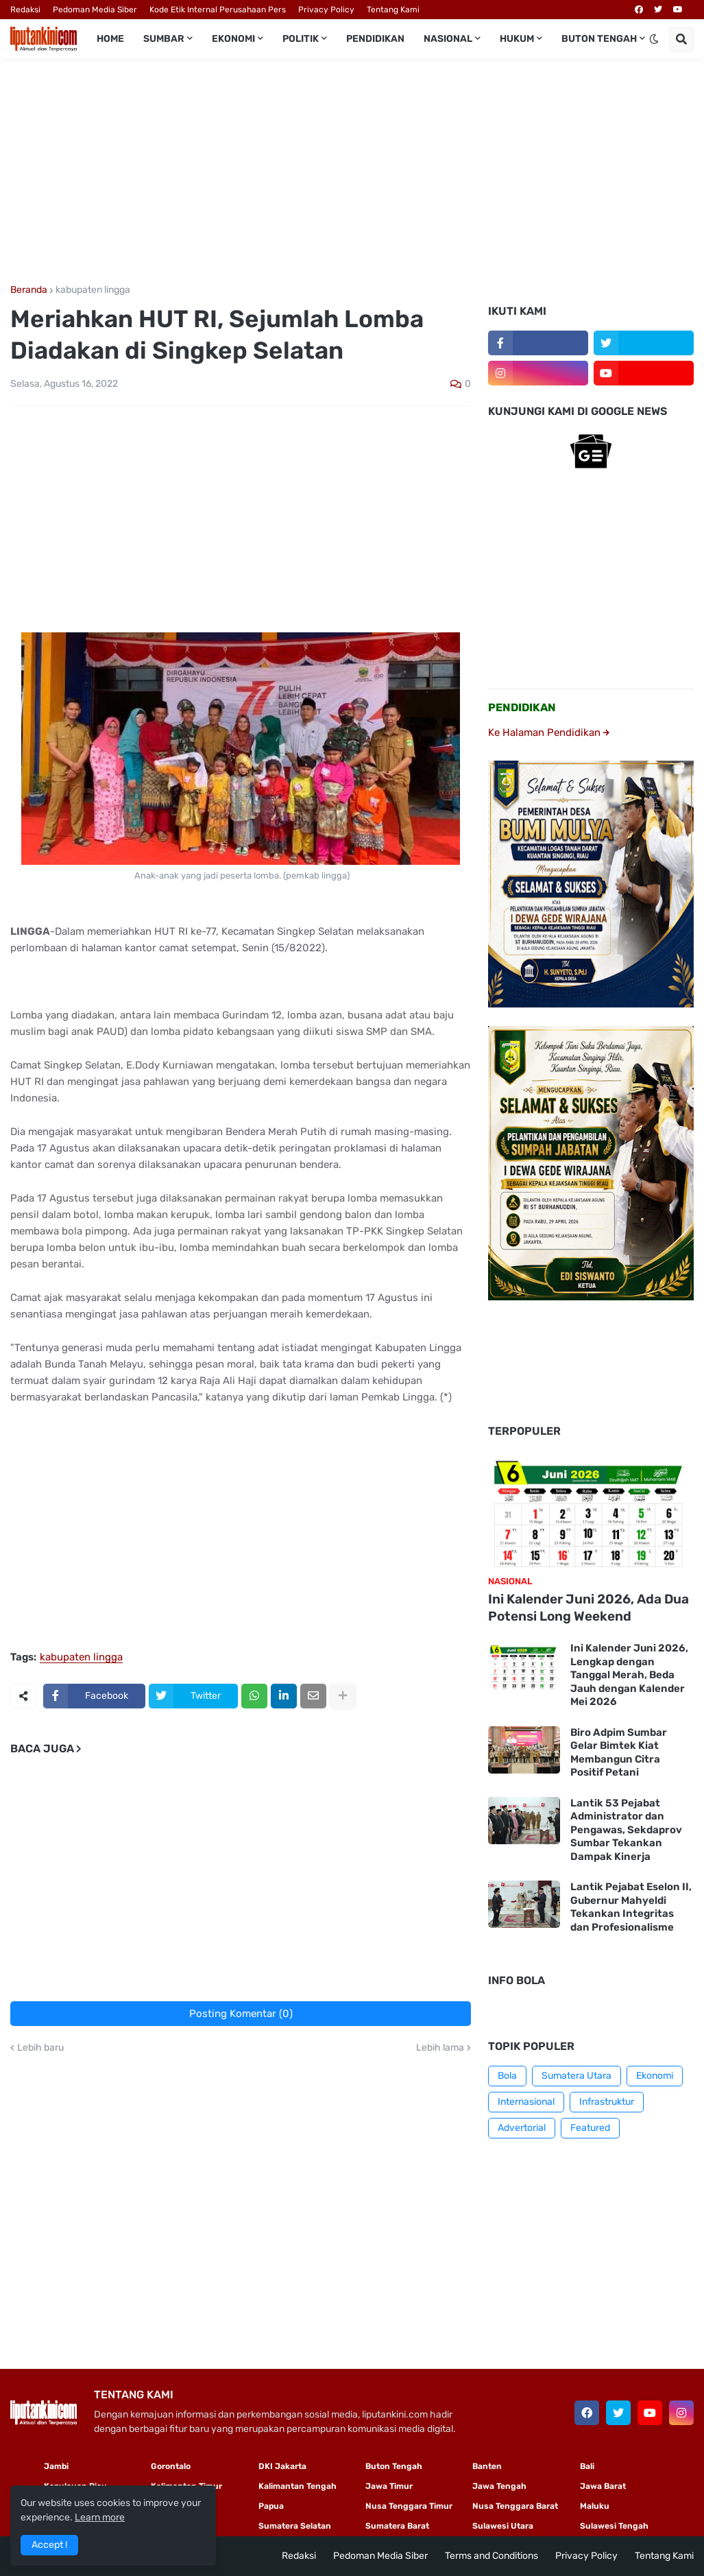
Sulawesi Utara (502, 2526)
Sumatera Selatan (294, 2526)
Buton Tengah (393, 2466)
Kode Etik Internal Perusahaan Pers (217, 9)
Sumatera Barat (397, 2526)
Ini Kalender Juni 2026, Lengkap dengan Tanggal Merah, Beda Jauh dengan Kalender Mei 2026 (629, 1675)
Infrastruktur (606, 2102)
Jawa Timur (389, 2486)
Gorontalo (171, 2466)
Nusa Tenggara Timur (408, 2506)
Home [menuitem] (110, 39)
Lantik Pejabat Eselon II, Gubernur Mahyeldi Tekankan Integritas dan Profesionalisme (631, 1907)
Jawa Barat (603, 2486)
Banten (487, 2466)
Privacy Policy (326, 9)
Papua (271, 2506)
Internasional (526, 2102)
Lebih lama (440, 2048)
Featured (590, 2128)
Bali (587, 2466)
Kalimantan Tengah (297, 2486)
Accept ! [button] (49, 2545)
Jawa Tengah (499, 2486)
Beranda (28, 290)
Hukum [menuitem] (517, 39)
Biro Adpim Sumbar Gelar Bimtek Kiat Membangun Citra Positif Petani (618, 1752)
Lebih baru (40, 2048)
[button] (654, 39)
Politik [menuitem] (300, 39)
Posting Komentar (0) (241, 2013)
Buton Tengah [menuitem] (599, 39)
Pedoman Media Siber (95, 9)
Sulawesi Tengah (614, 2526)
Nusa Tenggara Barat (515, 2506)
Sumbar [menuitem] (163, 39)
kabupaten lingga (93, 290)
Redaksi (25, 9)
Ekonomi (654, 2076)
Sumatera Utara (576, 2076)
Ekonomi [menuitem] (233, 39)
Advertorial (522, 2128)
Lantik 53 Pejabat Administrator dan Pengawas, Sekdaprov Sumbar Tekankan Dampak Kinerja (626, 1830)
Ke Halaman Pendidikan (548, 732)
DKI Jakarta (282, 2466)
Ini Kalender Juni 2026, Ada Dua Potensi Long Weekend (588, 1607)
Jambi (56, 2466)
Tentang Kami (393, 9)
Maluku (594, 2506)
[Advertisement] (352, 172)
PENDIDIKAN (522, 707)
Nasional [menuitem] (448, 39)
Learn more (100, 2517)
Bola (507, 2076)
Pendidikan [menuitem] (375, 39)
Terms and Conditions (491, 2556)
